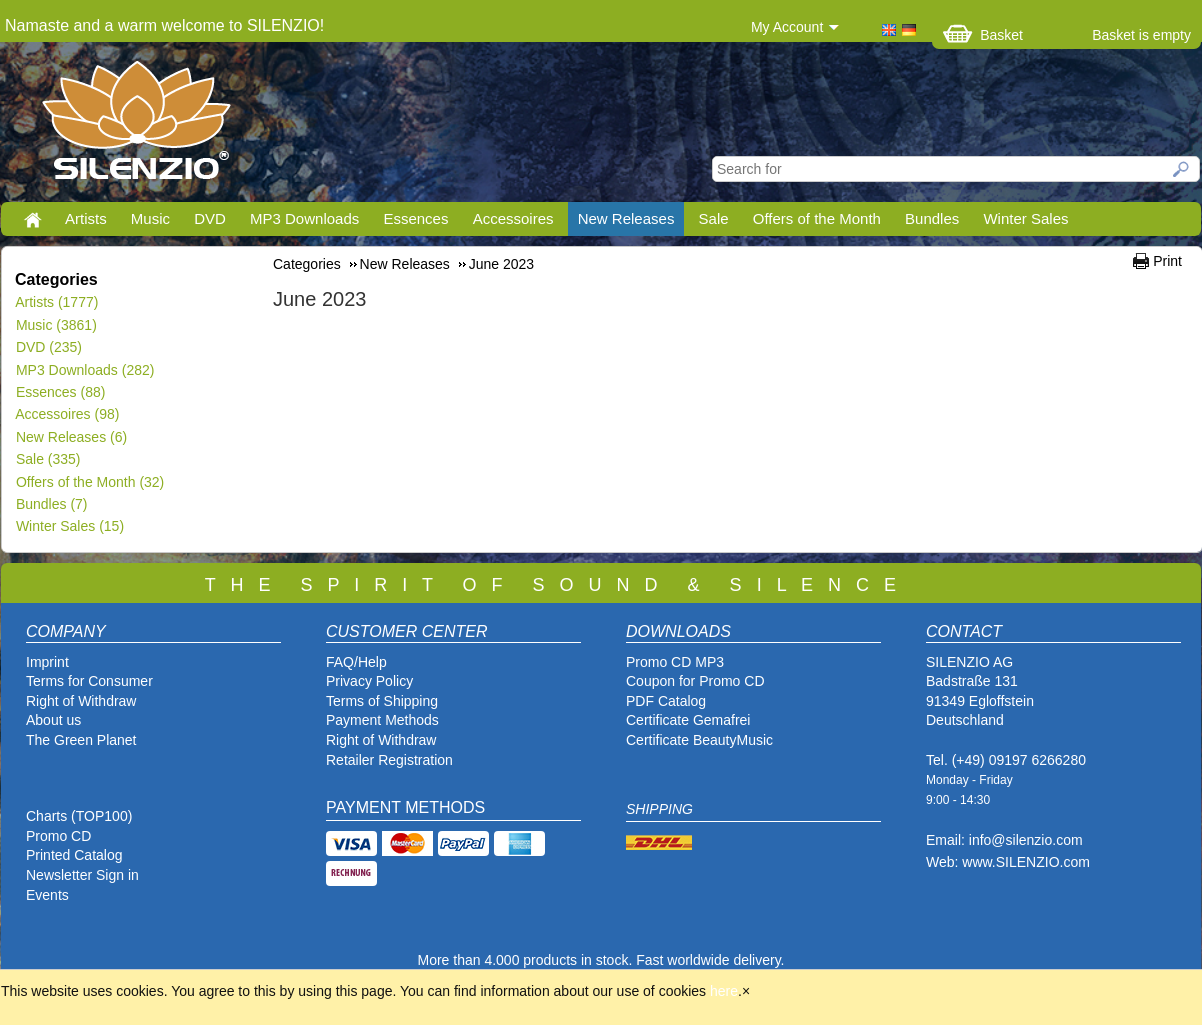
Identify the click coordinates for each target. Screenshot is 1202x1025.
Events (47, 895)
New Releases (626, 218)
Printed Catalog (74, 855)
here (724, 991)
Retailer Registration (389, 760)
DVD (210, 218)
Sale (714, 218)
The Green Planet (81, 740)
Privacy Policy (369, 681)
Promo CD (58, 836)
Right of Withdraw (81, 701)
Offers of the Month (817, 218)
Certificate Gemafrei (688, 720)
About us (53, 720)
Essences (415, 218)
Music (150, 218)
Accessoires (513, 218)
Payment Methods (382, 720)
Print (1167, 261)
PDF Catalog (666, 701)
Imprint (47, 662)
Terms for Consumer (89, 681)
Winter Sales (1025, 218)
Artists (86, 218)
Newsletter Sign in (82, 875)
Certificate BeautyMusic (699, 740)
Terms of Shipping (382, 701)
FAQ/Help (356, 662)
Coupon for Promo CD (695, 681)
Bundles (932, 218)
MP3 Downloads (304, 218)
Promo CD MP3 (675, 662)
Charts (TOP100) (79, 816)
